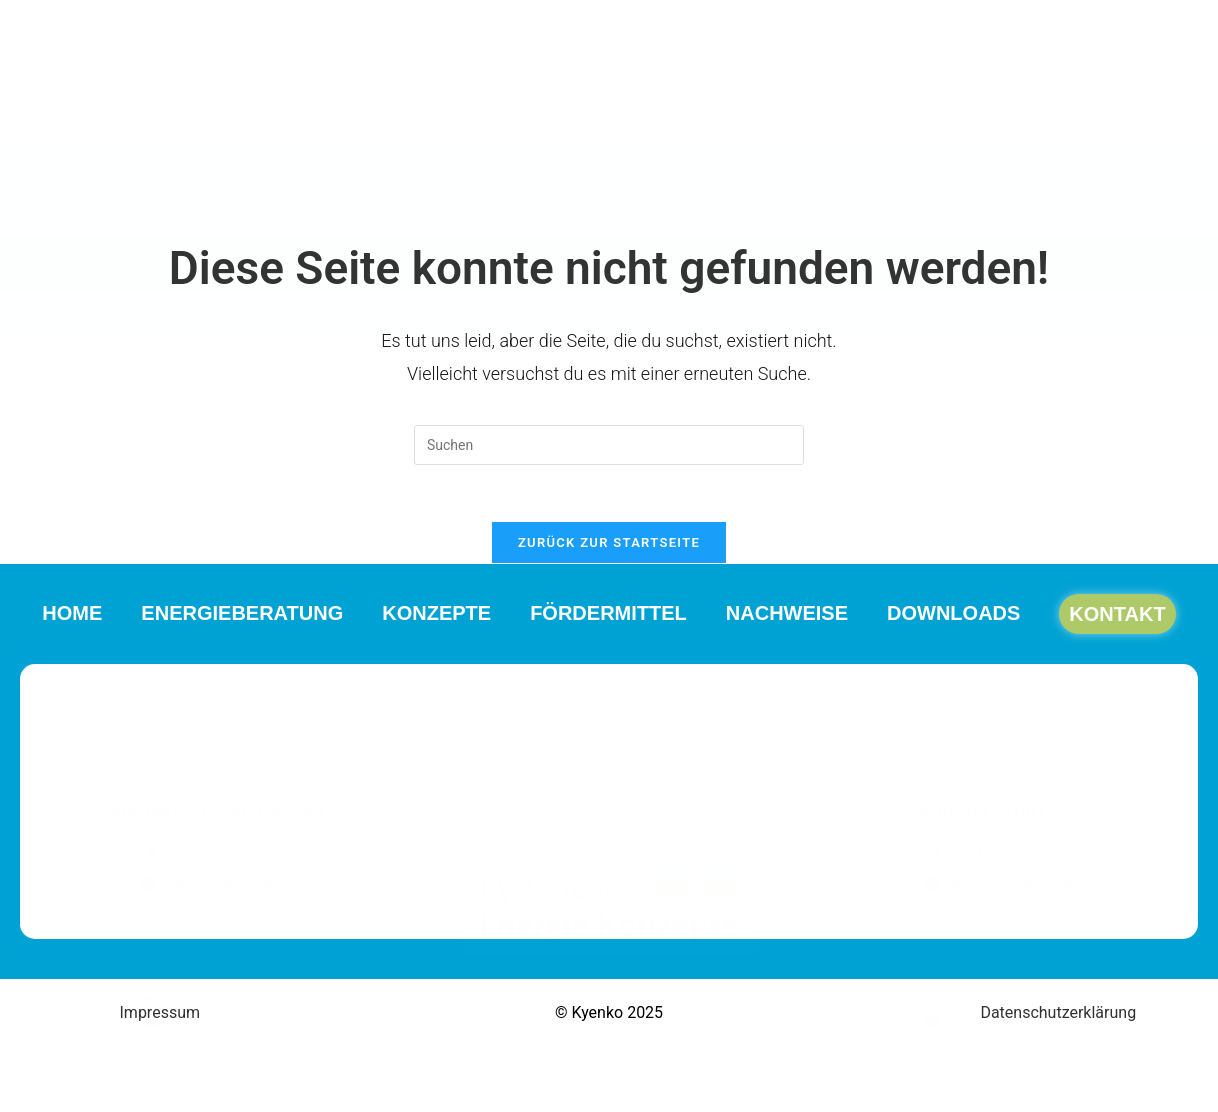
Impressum (160, 1016)
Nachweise (797, 207)
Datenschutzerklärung (1058, 1016)
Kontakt (1147, 207)
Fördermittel (608, 207)
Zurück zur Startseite (609, 546)
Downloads (972, 207)
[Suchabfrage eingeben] (609, 445)
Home (42, 207)
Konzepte (427, 207)
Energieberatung (222, 207)
